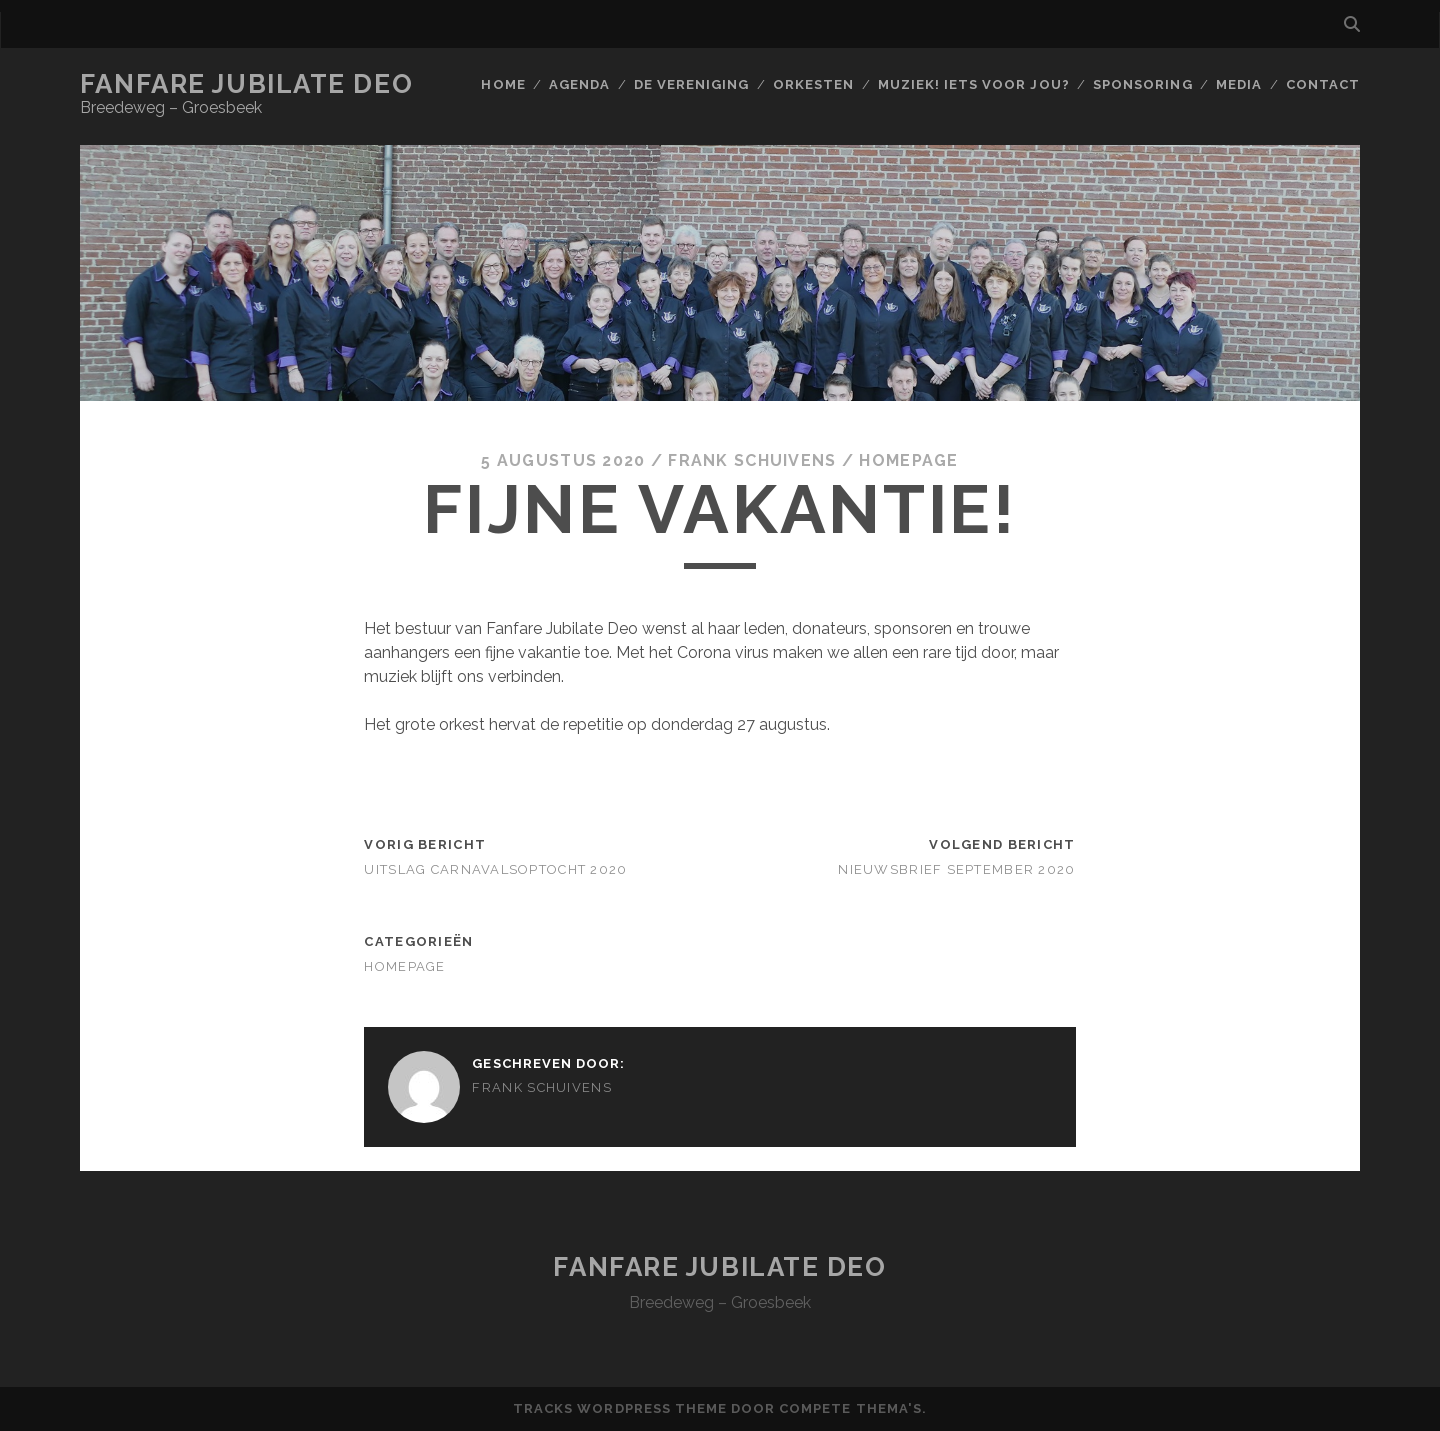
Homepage (908, 460)
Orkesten (813, 84)
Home (503, 84)
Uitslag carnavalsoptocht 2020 (495, 869)
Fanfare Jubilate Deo (246, 84)
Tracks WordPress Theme (620, 1408)
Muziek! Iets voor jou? (974, 84)
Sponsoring (1142, 84)
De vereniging (692, 84)
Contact (1323, 84)
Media (1239, 84)
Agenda (579, 84)
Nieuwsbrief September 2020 (956, 869)
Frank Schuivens (752, 460)
